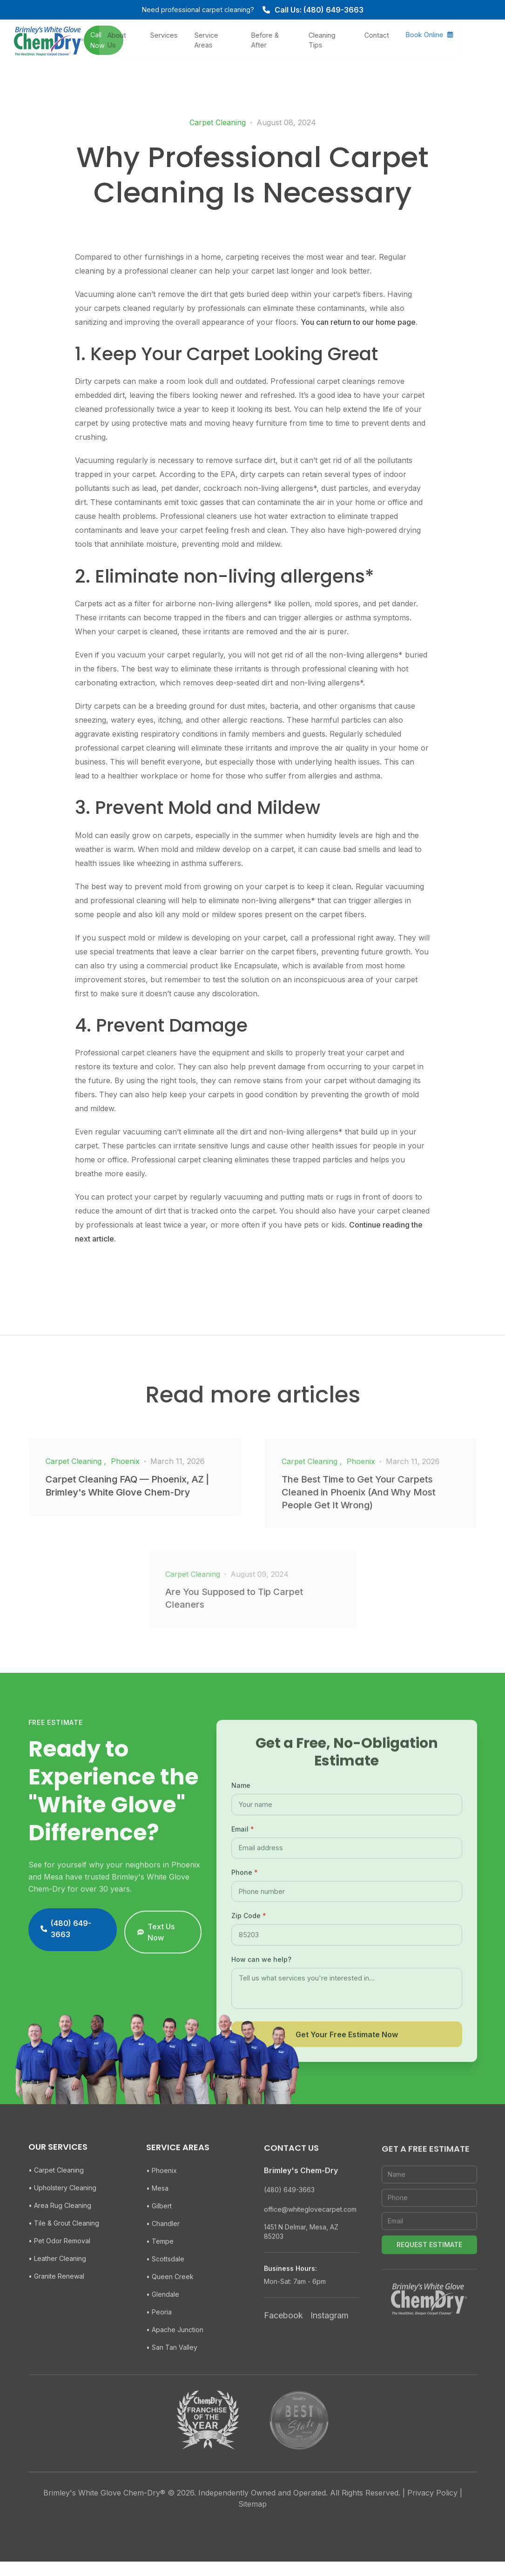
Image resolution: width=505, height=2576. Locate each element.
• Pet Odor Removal (59, 2268)
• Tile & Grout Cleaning (63, 2250)
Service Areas (238, 39)
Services (196, 34)
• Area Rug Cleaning (59, 2233)
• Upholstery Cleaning (62, 2215)
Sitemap (252, 2518)
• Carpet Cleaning (56, 2197)
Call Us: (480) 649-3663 (313, 9)
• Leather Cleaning (57, 2286)
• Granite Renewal (56, 2304)
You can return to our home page (358, 322)
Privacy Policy (432, 2507)
